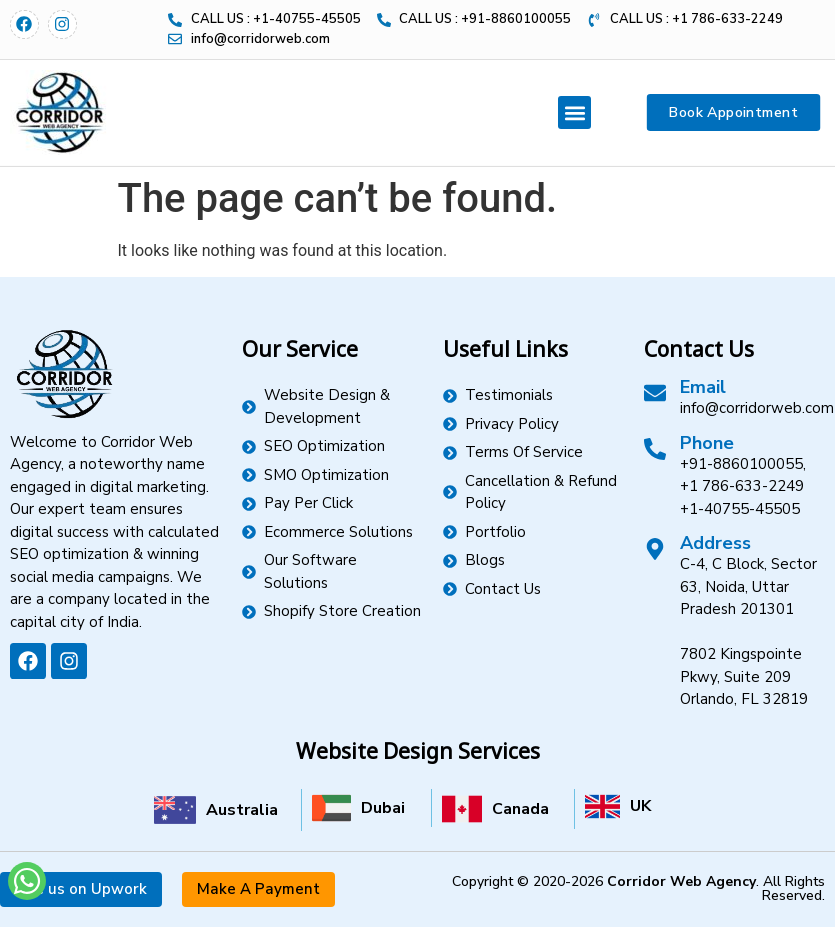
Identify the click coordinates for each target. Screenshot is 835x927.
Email (703, 387)
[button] (574, 112)
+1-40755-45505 (740, 509)
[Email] (655, 393)
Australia (242, 810)
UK (640, 806)
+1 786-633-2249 (742, 486)
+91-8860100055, (743, 464)
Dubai (383, 808)
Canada (520, 809)
